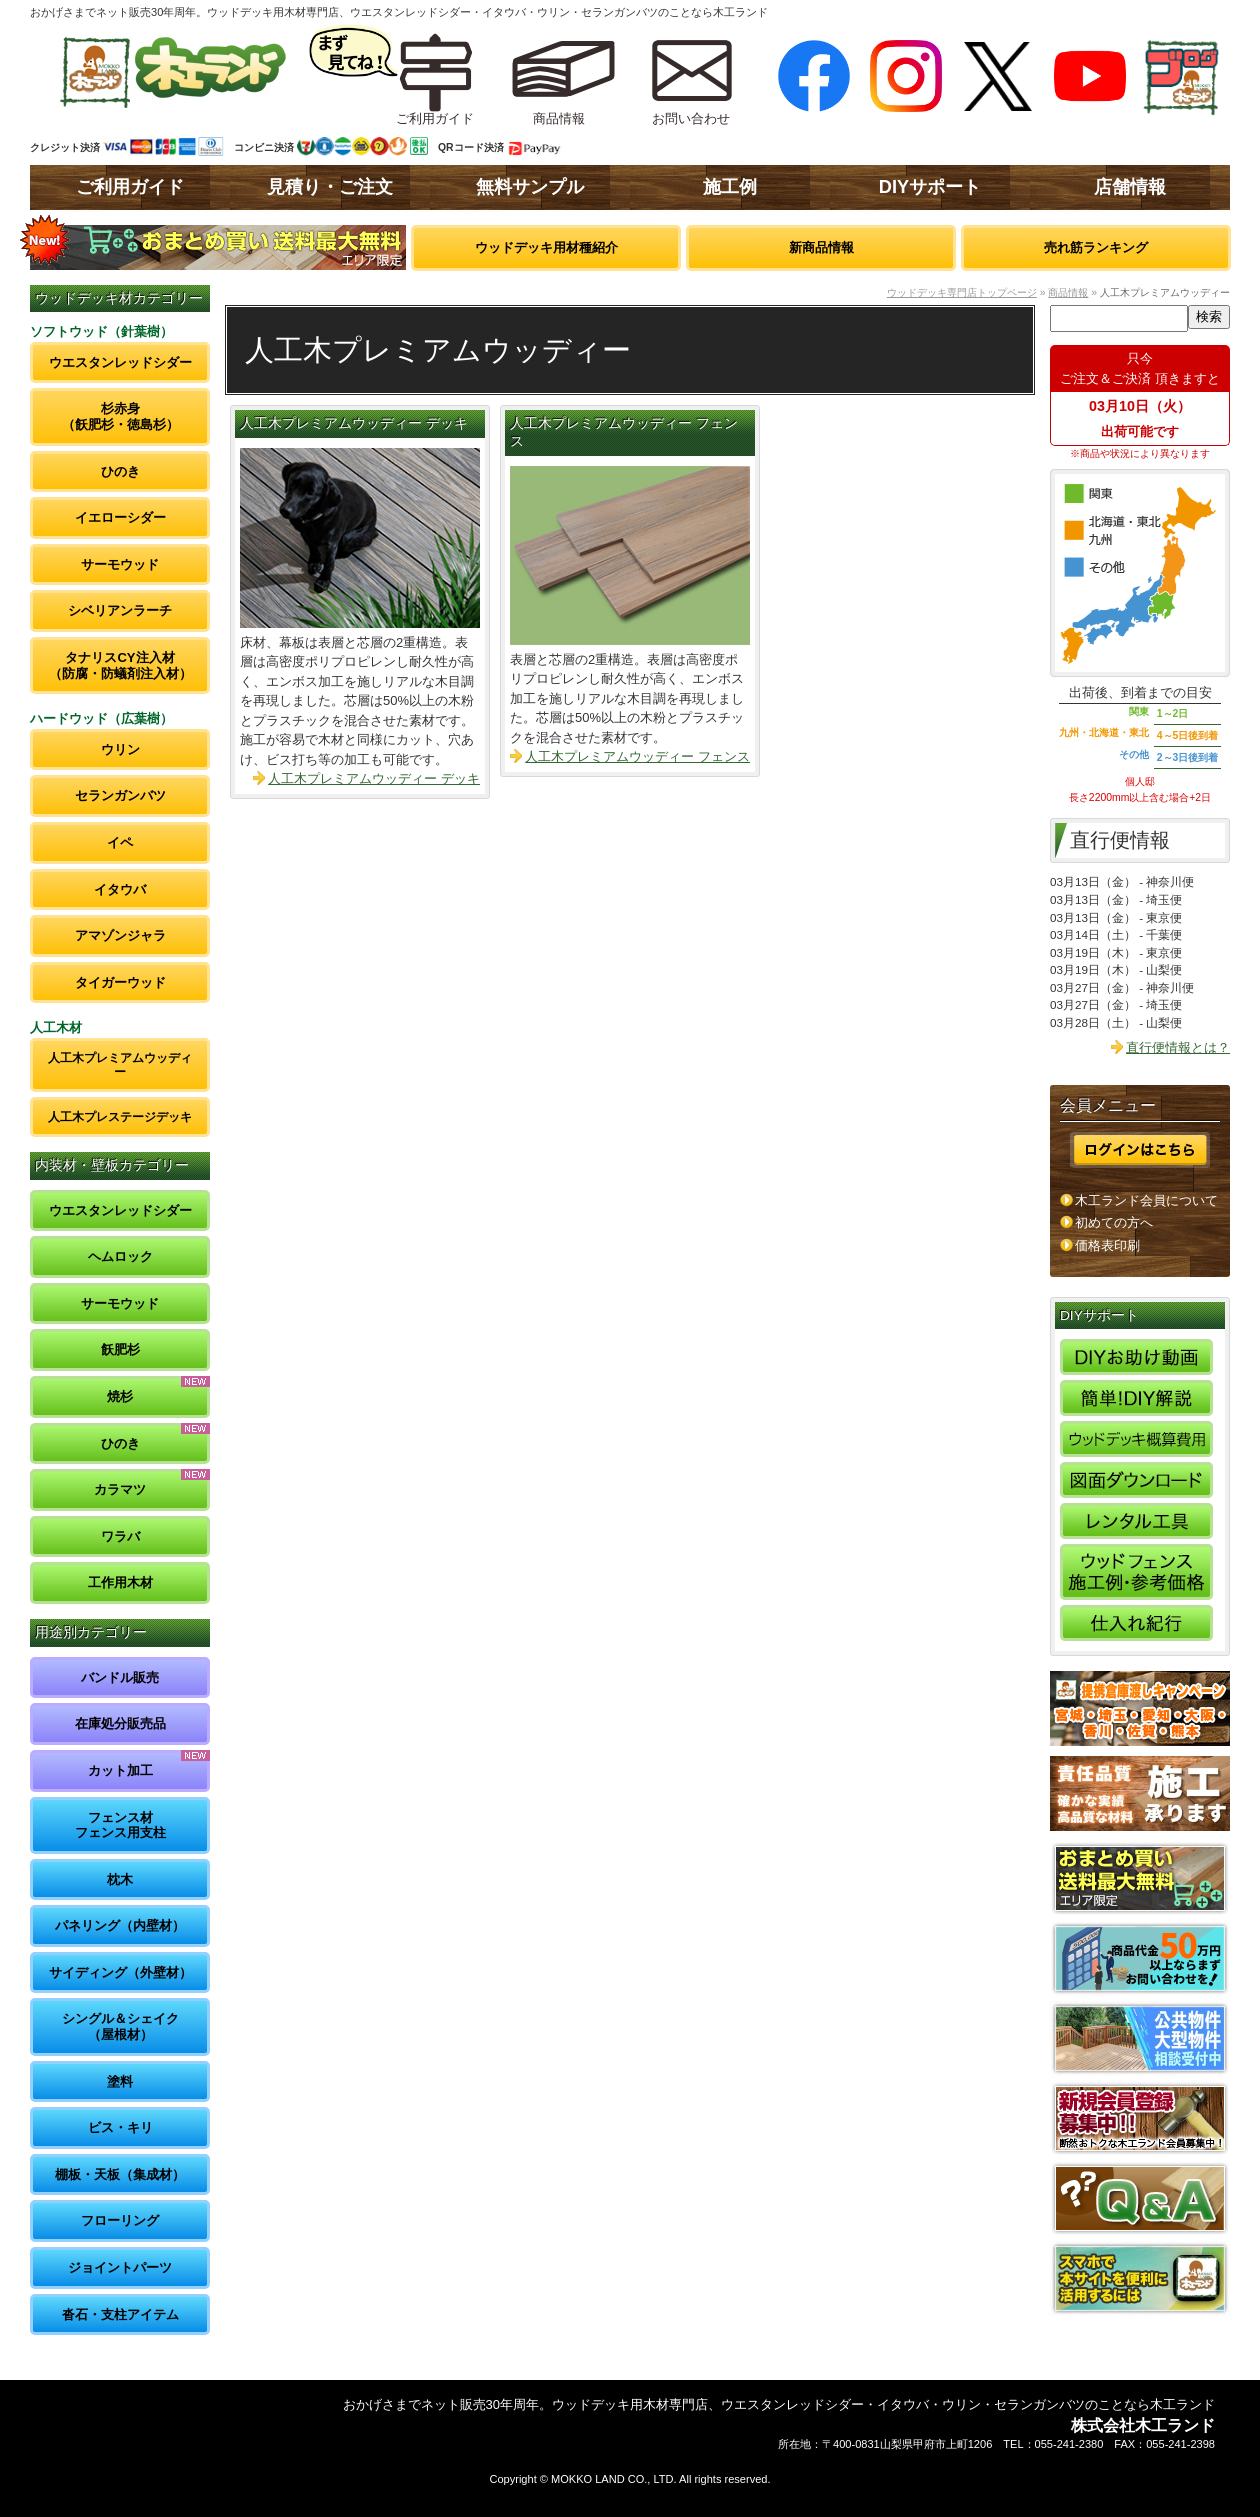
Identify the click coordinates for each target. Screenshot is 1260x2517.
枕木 (120, 1879)
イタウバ (120, 889)
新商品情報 (821, 247)
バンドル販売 (120, 1677)
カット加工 (120, 1770)
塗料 (120, 2081)
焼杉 (120, 1396)
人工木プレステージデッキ (120, 1116)
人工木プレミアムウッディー (120, 1064)
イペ (120, 842)
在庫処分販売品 (120, 1723)
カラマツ (120, 1489)
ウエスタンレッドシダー (120, 362)
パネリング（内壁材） (120, 1925)
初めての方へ (1114, 1222)
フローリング (120, 2220)
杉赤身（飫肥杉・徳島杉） (120, 416)
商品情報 (1068, 292)
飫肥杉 (120, 1349)
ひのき (120, 471)
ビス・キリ (120, 2127)
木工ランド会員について (1146, 1200)
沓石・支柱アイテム (120, 2314)
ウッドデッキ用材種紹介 (546, 247)
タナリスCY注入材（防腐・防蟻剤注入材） (120, 665)
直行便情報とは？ (1178, 1047)
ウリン (120, 749)
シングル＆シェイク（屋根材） (120, 2026)
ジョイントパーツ (120, 2267)
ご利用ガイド (130, 187)
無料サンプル (530, 187)
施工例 (730, 187)
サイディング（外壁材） (120, 1972)
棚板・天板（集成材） (120, 2174)
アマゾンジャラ (120, 935)
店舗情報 (1130, 187)
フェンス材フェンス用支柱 (120, 1825)
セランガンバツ (120, 795)
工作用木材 (120, 1582)
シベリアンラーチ (120, 610)
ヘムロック (120, 1256)
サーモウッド (120, 564)
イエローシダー (120, 517)
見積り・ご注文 (330, 187)
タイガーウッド (120, 982)
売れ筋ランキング (1096, 247)
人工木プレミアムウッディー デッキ (354, 423)
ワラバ (120, 1536)
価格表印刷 (1107, 1245)
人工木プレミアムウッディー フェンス (637, 756)
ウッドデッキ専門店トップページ (962, 292)
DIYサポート (930, 187)
